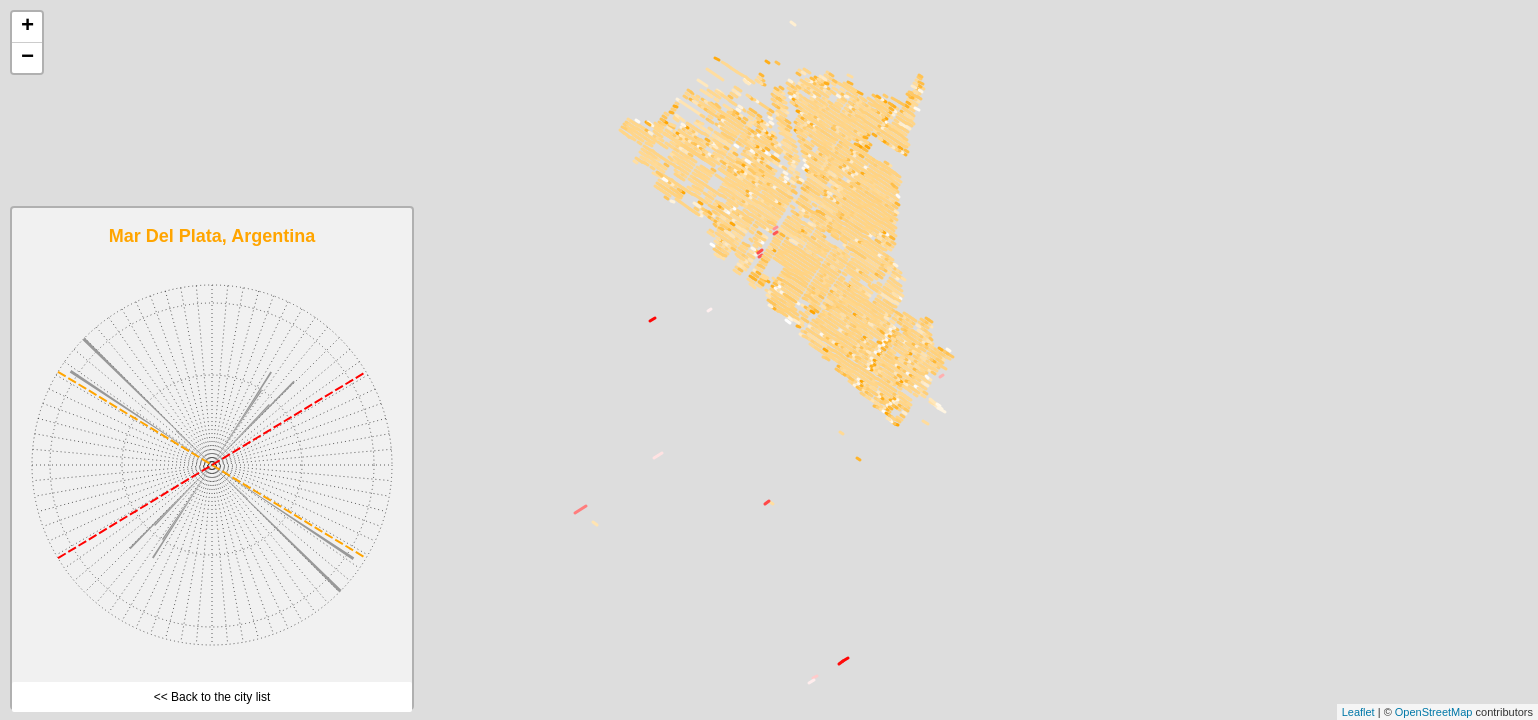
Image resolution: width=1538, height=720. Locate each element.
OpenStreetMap (1434, 712)
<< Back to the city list (212, 697)
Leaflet (1358, 712)
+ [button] (27, 27)
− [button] (27, 58)
